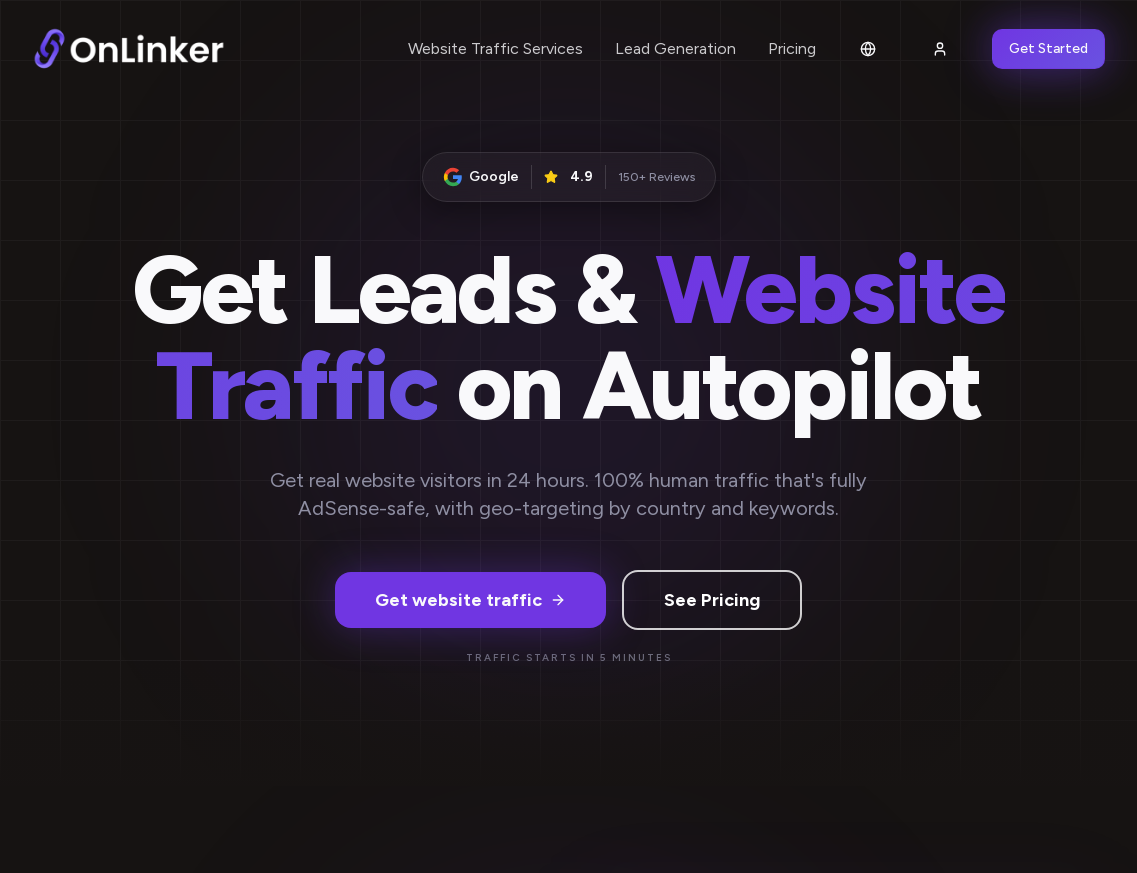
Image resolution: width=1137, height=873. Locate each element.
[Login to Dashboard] (940, 49)
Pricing (792, 48)
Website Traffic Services (495, 48)
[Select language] (868, 49)
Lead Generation (675, 48)
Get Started (1048, 48)
